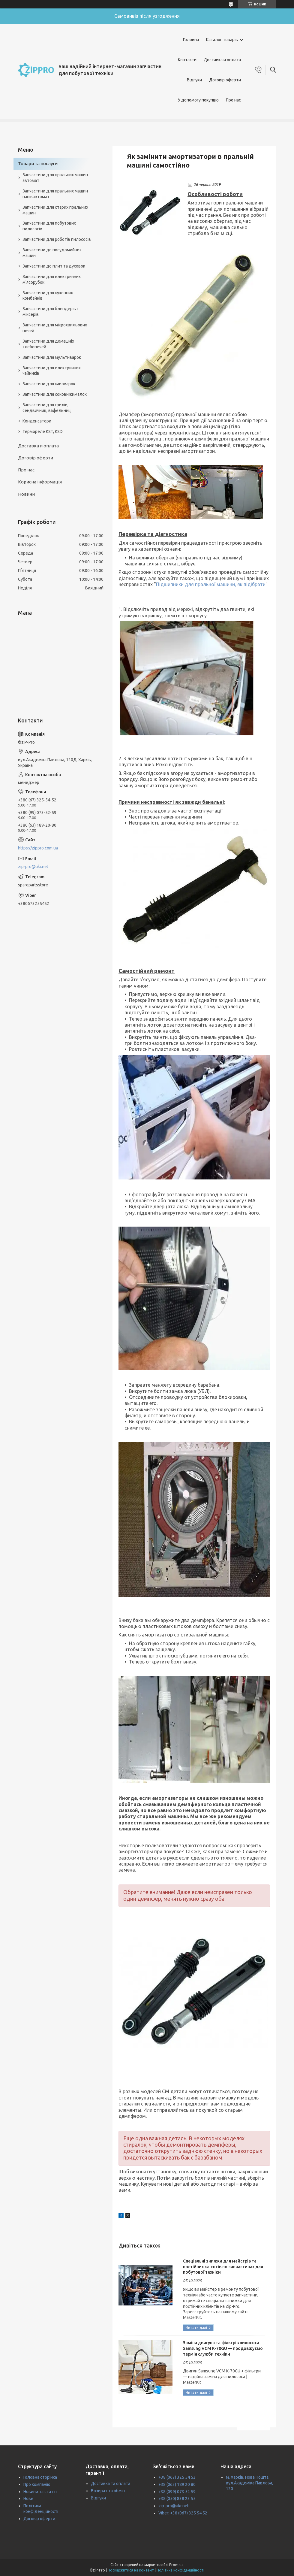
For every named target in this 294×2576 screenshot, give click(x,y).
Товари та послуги (38, 163)
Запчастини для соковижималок (54, 394)
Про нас (233, 100)
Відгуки (194, 79)
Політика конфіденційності (180, 2570)
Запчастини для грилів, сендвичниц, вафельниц (46, 407)
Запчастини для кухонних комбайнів (47, 295)
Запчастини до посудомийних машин (52, 252)
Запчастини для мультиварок (51, 357)
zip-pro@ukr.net (33, 866)
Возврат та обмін (108, 2490)
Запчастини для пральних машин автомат (55, 177)
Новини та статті (40, 2491)
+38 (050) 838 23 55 (177, 2498)
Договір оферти (225, 79)
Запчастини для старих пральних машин (55, 210)
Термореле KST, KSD (42, 431)
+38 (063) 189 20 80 (177, 2484)
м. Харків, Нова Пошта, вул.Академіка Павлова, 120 (249, 2483)
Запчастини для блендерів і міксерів (50, 311)
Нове (28, 2498)
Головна (191, 39)
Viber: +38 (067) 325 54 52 (182, 2513)
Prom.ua (176, 2565)
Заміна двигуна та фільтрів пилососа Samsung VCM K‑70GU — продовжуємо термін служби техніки (223, 2348)
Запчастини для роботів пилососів (56, 239)
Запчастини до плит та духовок (53, 266)
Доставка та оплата (110, 2483)
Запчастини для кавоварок (48, 383)
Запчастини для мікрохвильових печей (54, 327)
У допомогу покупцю (198, 100)
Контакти (187, 59)
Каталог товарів (222, 39)
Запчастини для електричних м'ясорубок (51, 279)
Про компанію (36, 2484)
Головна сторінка (40, 2477)
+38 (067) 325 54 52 (177, 2477)
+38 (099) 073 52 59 (177, 2491)
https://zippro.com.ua (38, 848)
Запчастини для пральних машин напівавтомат (55, 194)
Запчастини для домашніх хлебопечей (48, 344)
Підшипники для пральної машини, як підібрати (211, 584)
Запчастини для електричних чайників (51, 370)
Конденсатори (36, 421)
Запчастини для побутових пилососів (49, 226)
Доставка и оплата (222, 59)
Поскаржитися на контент (131, 2570)
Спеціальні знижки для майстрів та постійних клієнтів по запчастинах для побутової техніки (223, 2267)
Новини (26, 494)
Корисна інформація (40, 481)
